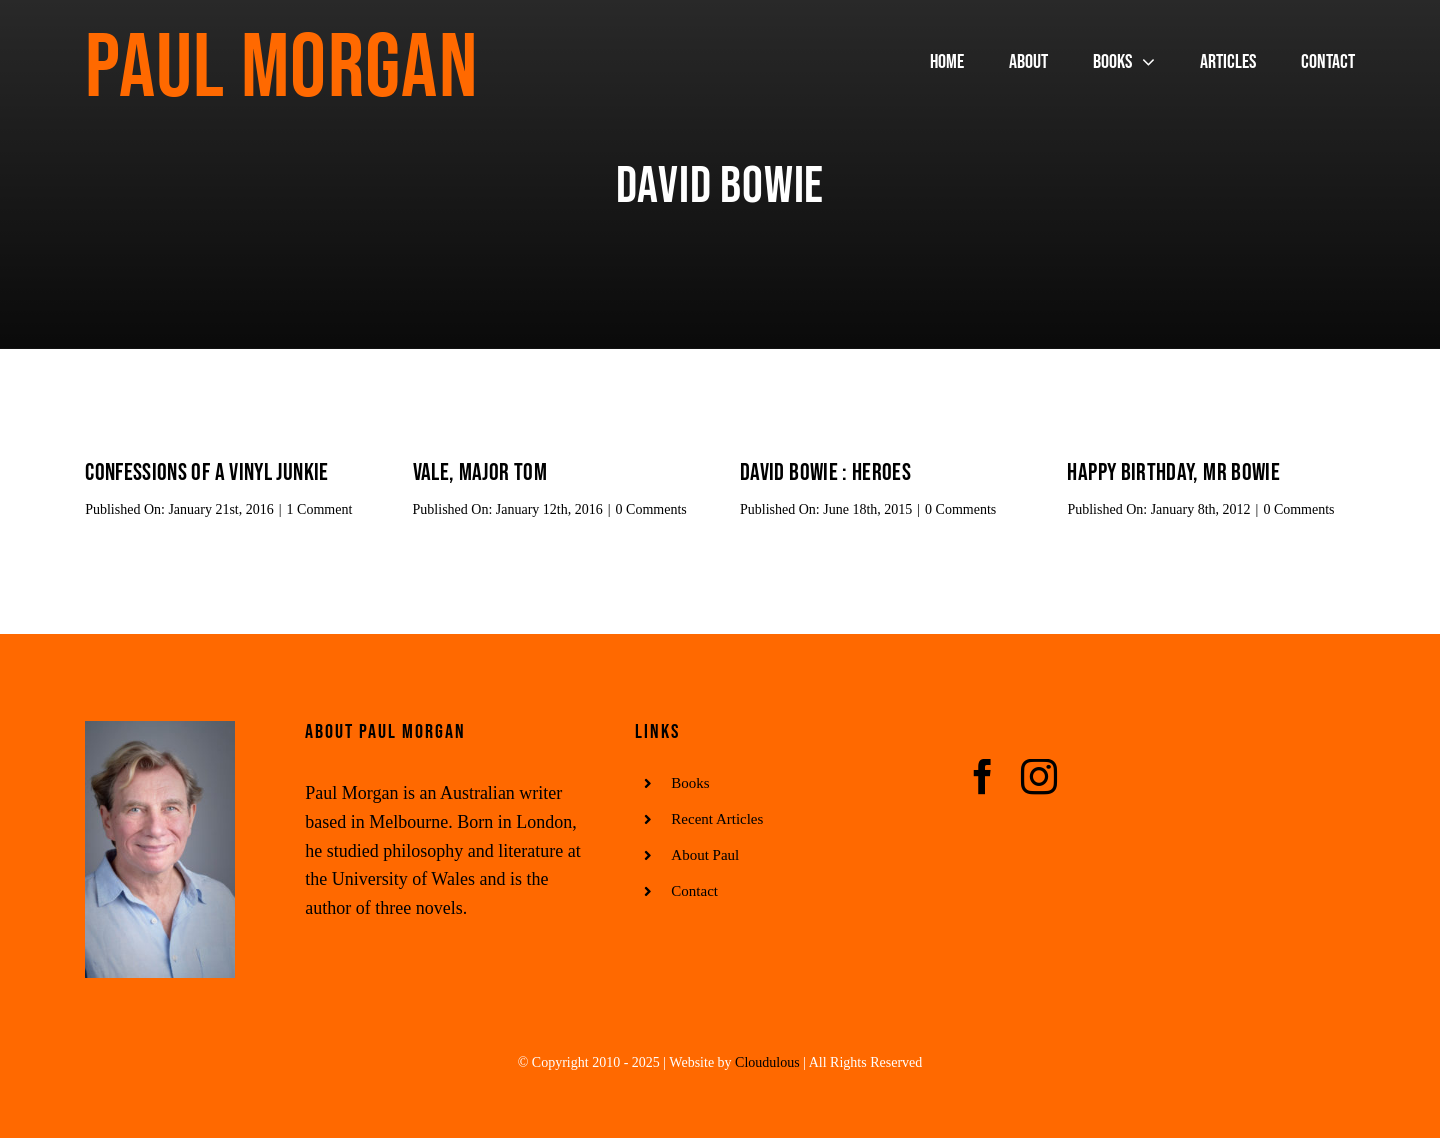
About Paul (705, 855)
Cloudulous (767, 1062)
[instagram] (1039, 777)
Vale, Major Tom (480, 472)
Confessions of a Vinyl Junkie (206, 472)
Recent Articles (717, 819)
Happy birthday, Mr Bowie (1173, 472)
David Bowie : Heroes (825, 472)
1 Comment (320, 509)
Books (690, 783)
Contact (694, 891)
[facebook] (983, 777)
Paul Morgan (281, 69)
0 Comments (651, 509)
